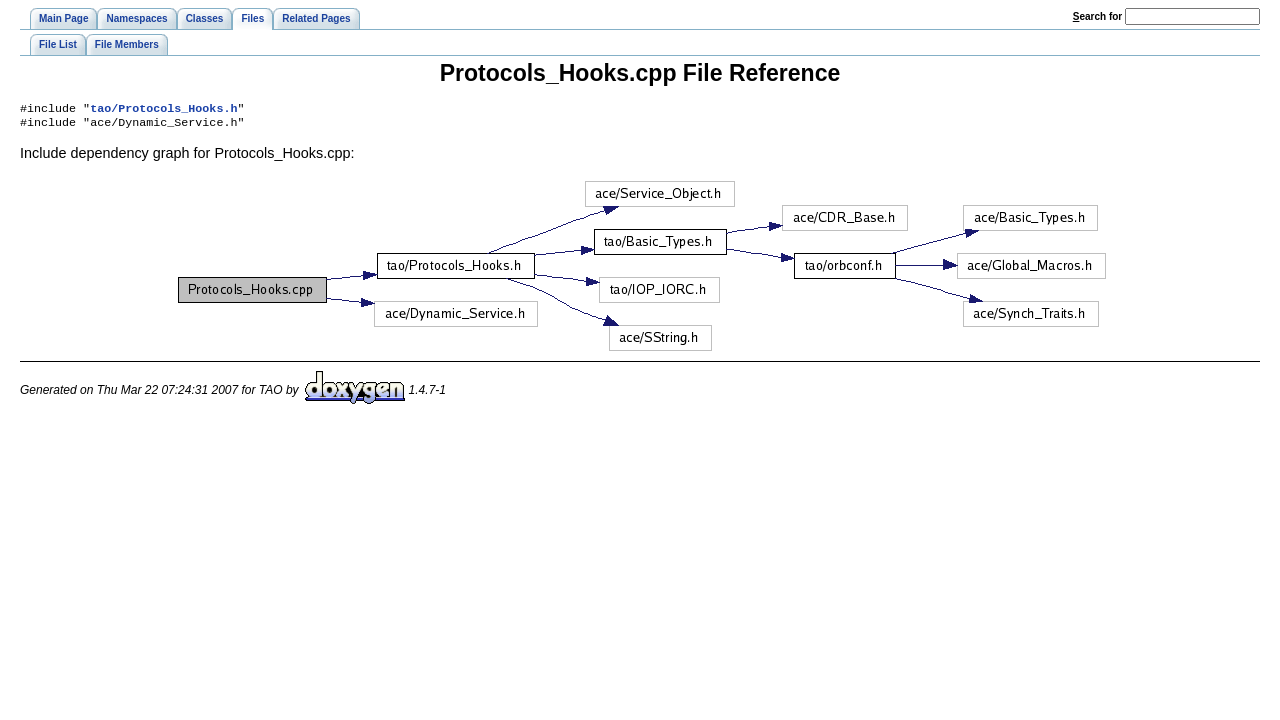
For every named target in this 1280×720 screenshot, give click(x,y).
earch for (1097, 16)
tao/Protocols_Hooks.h (163, 110)
